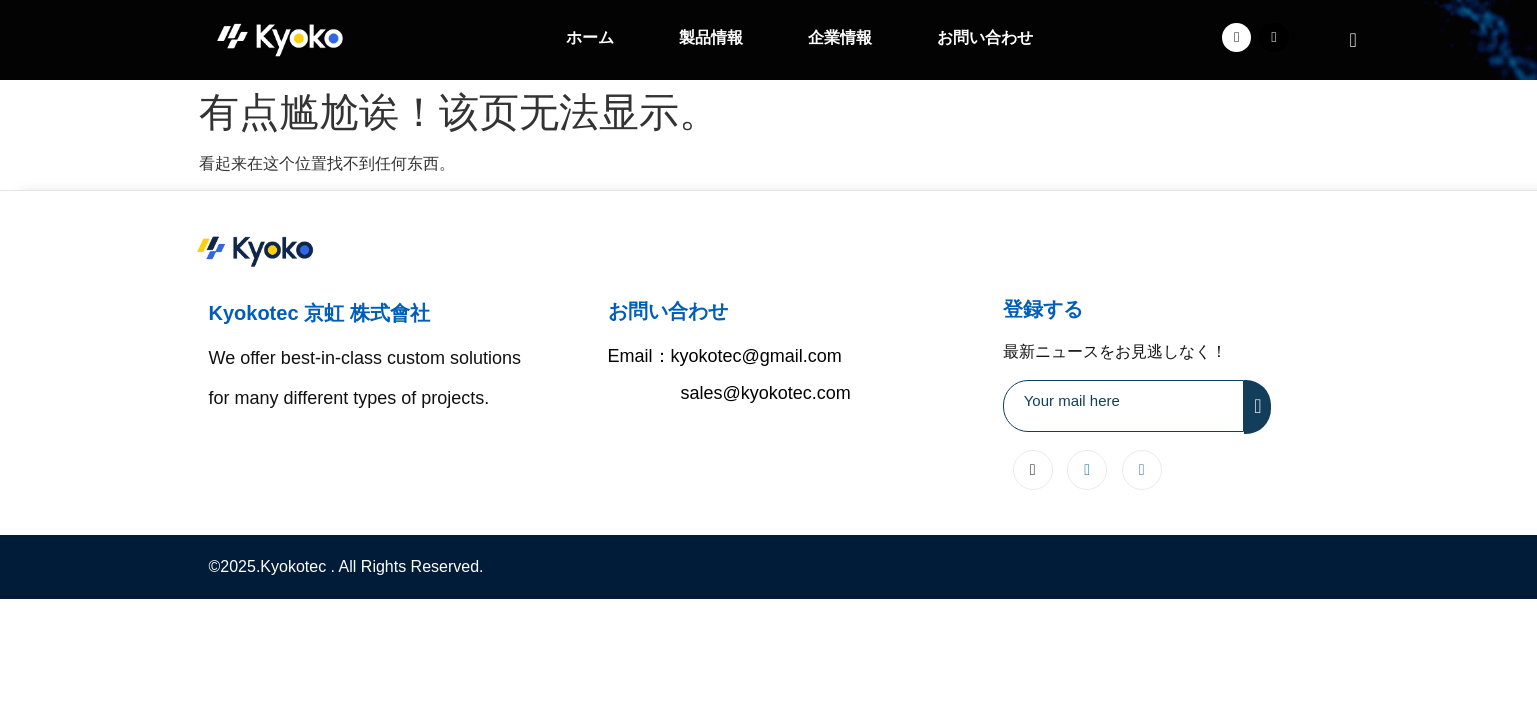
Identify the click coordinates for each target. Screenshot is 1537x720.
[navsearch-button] (1353, 40)
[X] (1033, 470)
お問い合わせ (985, 37)
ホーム (590, 37)
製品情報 (711, 37)
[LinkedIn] (1087, 470)
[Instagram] (1142, 470)
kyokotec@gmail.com (756, 356)
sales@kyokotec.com (766, 393)
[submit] (1257, 407)
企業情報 (840, 37)
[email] (1124, 406)
